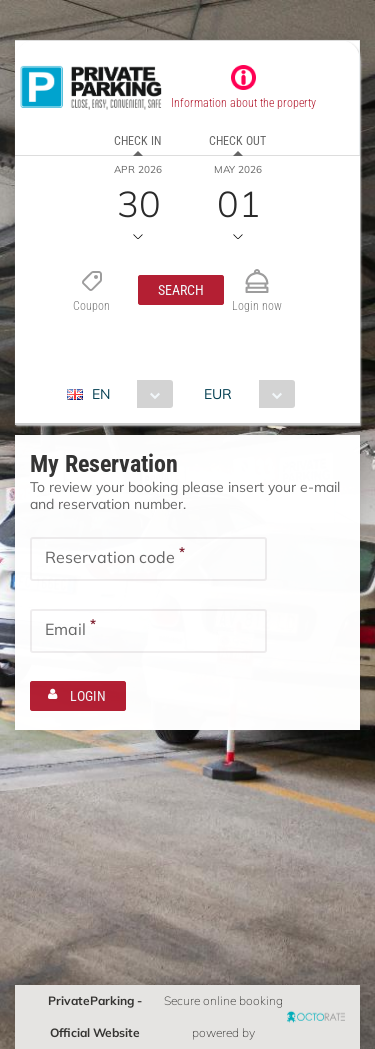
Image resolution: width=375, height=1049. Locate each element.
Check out (237, 141)
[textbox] (148, 559)
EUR (218, 394)
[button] (181, 290)
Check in (137, 141)
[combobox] (127, 394)
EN (101, 394)
